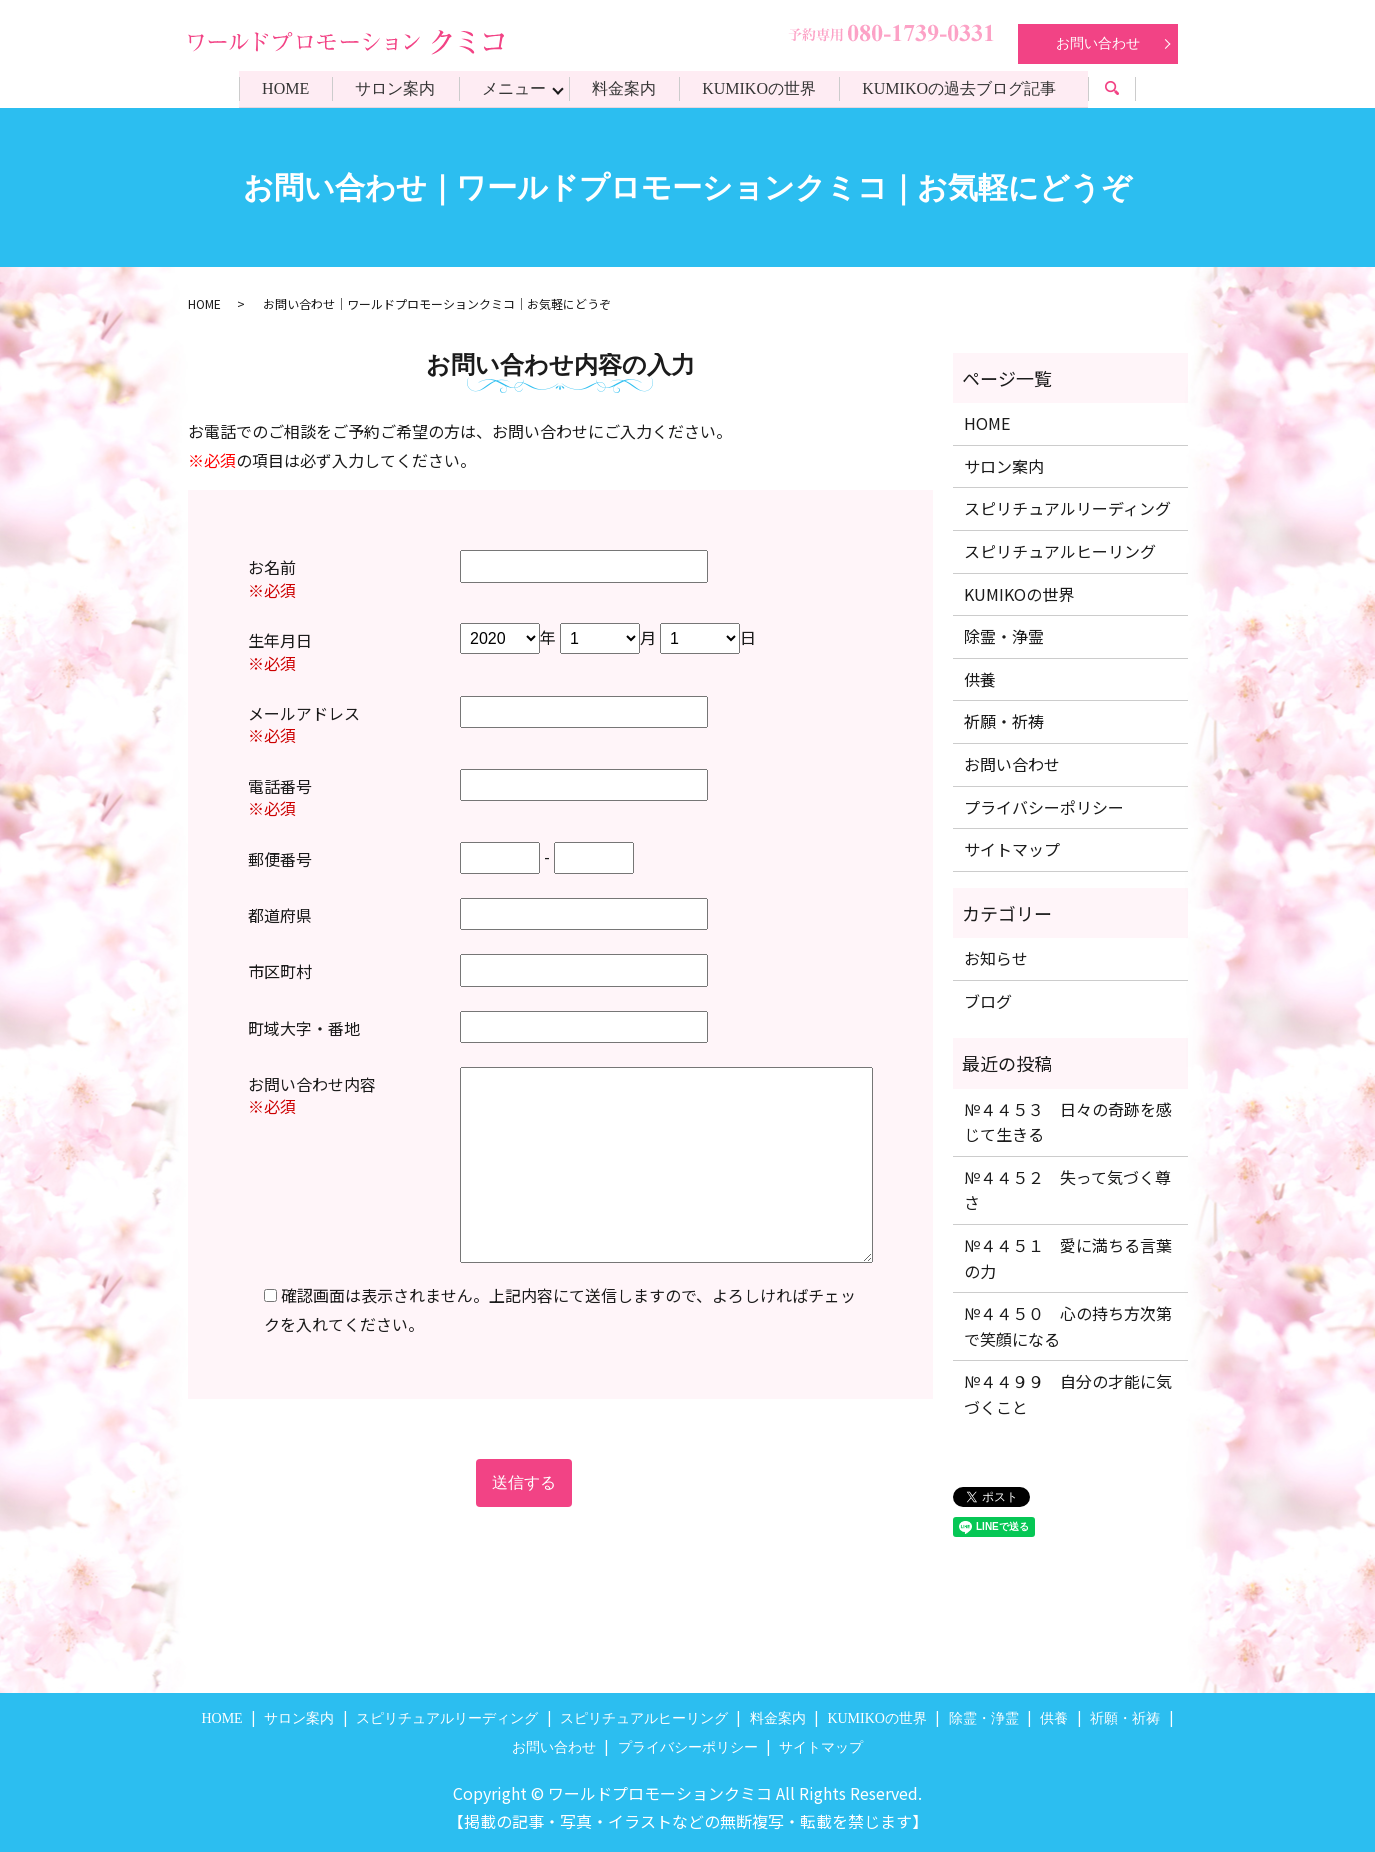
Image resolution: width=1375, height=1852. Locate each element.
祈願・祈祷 (1004, 721)
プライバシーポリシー (1044, 807)
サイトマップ (1012, 849)
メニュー (513, 88)
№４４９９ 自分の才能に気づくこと (1068, 1394)
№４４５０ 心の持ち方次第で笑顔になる (1068, 1326)
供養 (980, 679)
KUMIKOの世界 (762, 88)
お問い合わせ (1098, 43)
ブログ (988, 1001)
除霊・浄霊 (1004, 636)
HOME (281, 88)
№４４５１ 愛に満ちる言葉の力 (1068, 1258)
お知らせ (996, 958)
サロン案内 (393, 88)
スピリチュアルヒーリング (1060, 551)
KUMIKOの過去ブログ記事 (964, 88)
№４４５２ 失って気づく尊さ (1067, 1190)
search (1129, 91)
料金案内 (625, 88)
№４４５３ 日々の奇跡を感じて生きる (1068, 1122)
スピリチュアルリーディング (1067, 508)
